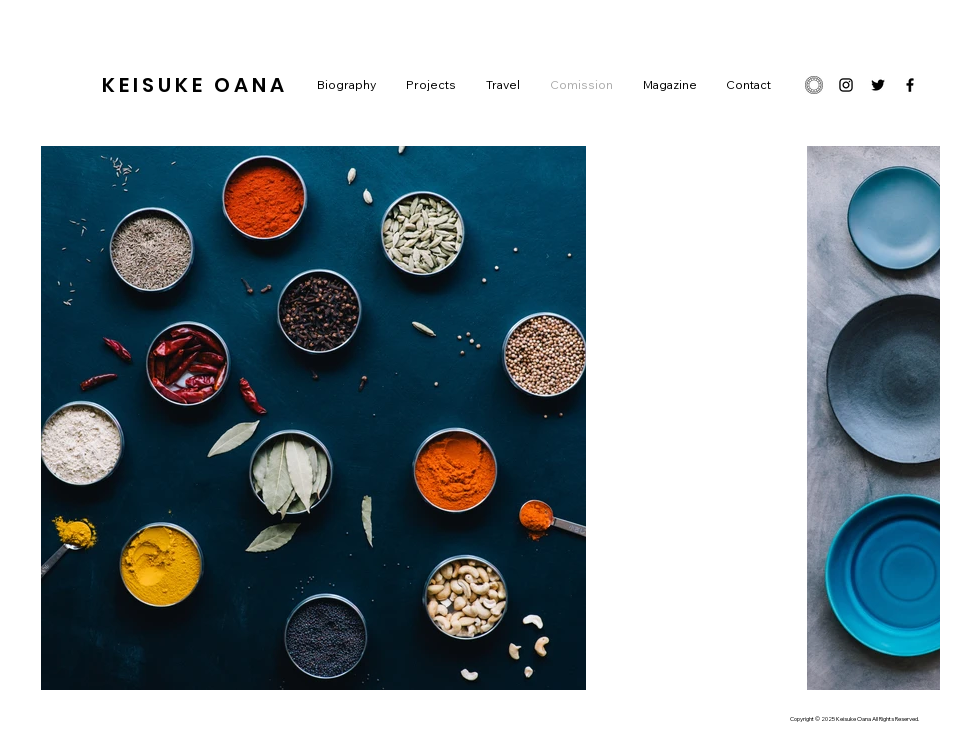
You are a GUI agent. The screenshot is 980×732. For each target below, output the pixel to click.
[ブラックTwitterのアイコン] (878, 85)
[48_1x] (814, 85)
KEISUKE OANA (195, 85)
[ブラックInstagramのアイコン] (846, 85)
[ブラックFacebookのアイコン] (910, 85)
